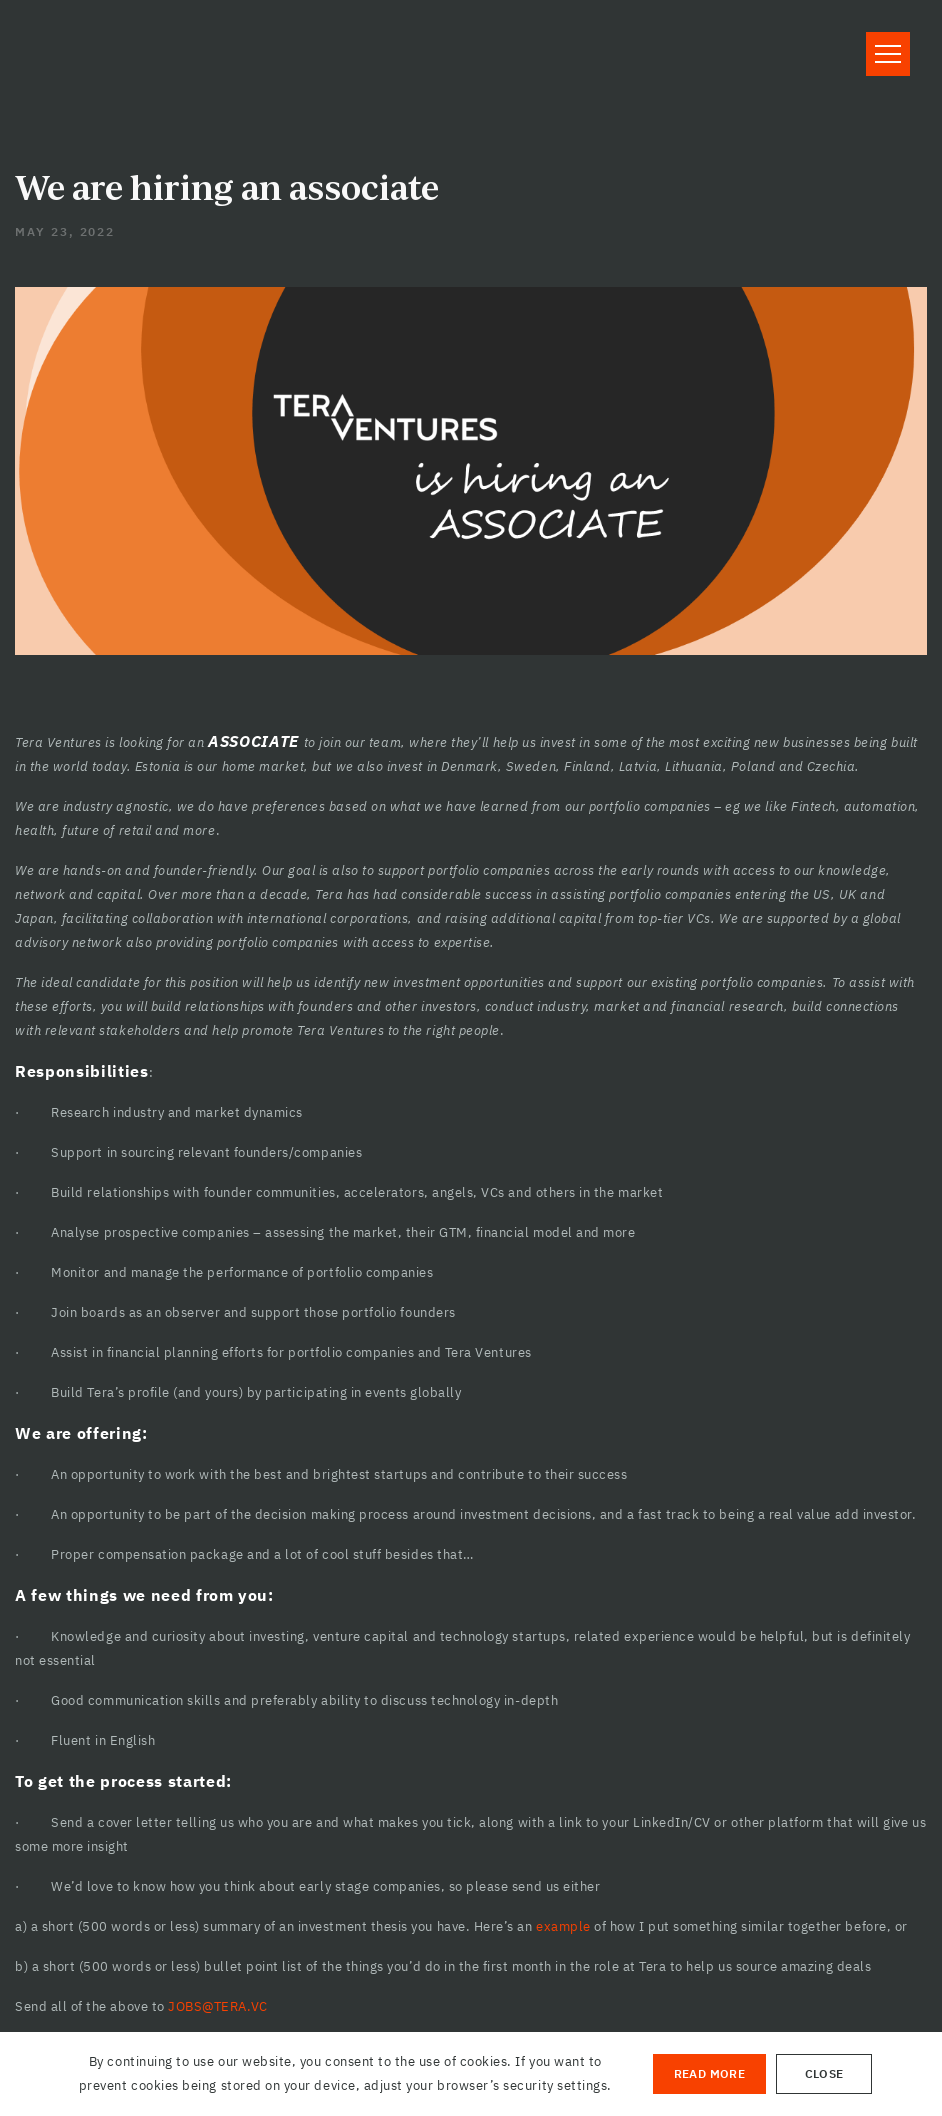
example (563, 1926)
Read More (709, 2073)
